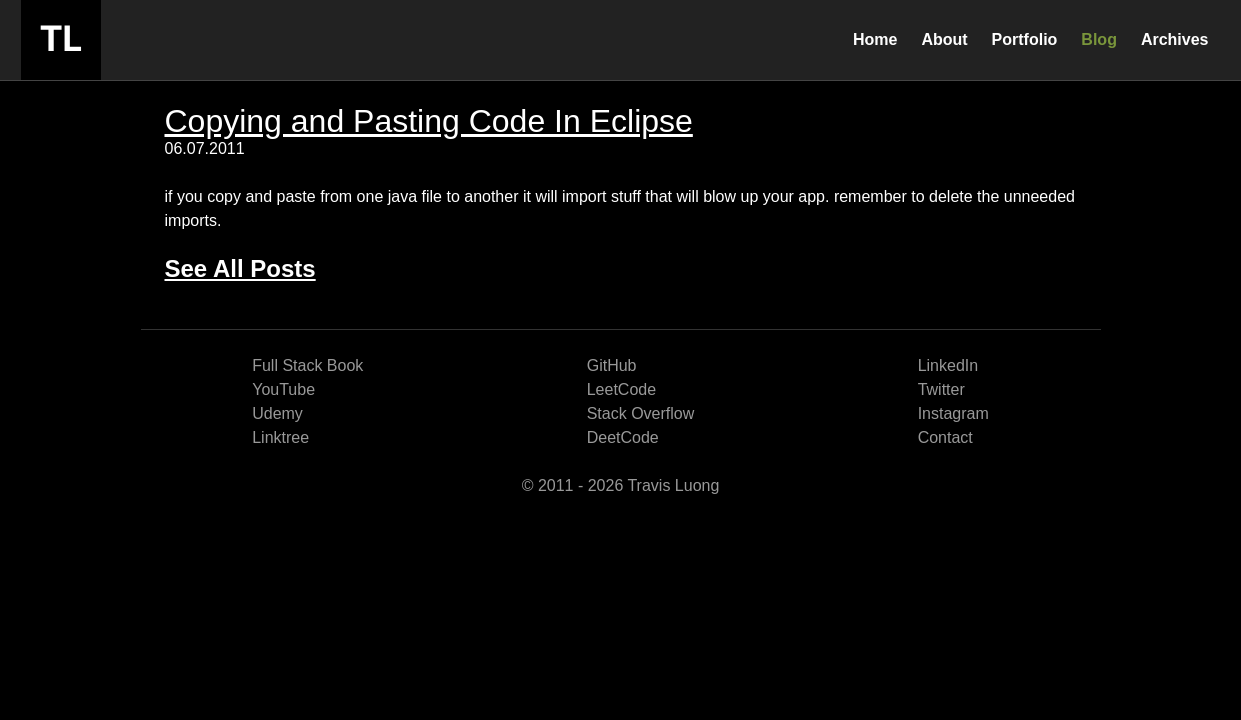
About (944, 39)
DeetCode (623, 437)
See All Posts (240, 268)
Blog (1099, 39)
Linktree (280, 437)
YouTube (283, 389)
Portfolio (1025, 39)
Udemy (277, 413)
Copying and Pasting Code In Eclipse (429, 121)
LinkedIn (948, 365)
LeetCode (621, 389)
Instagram (953, 413)
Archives (1175, 39)
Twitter (941, 389)
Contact (945, 437)
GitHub (612, 365)
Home (875, 39)
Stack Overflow (641, 413)
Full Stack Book (307, 365)
